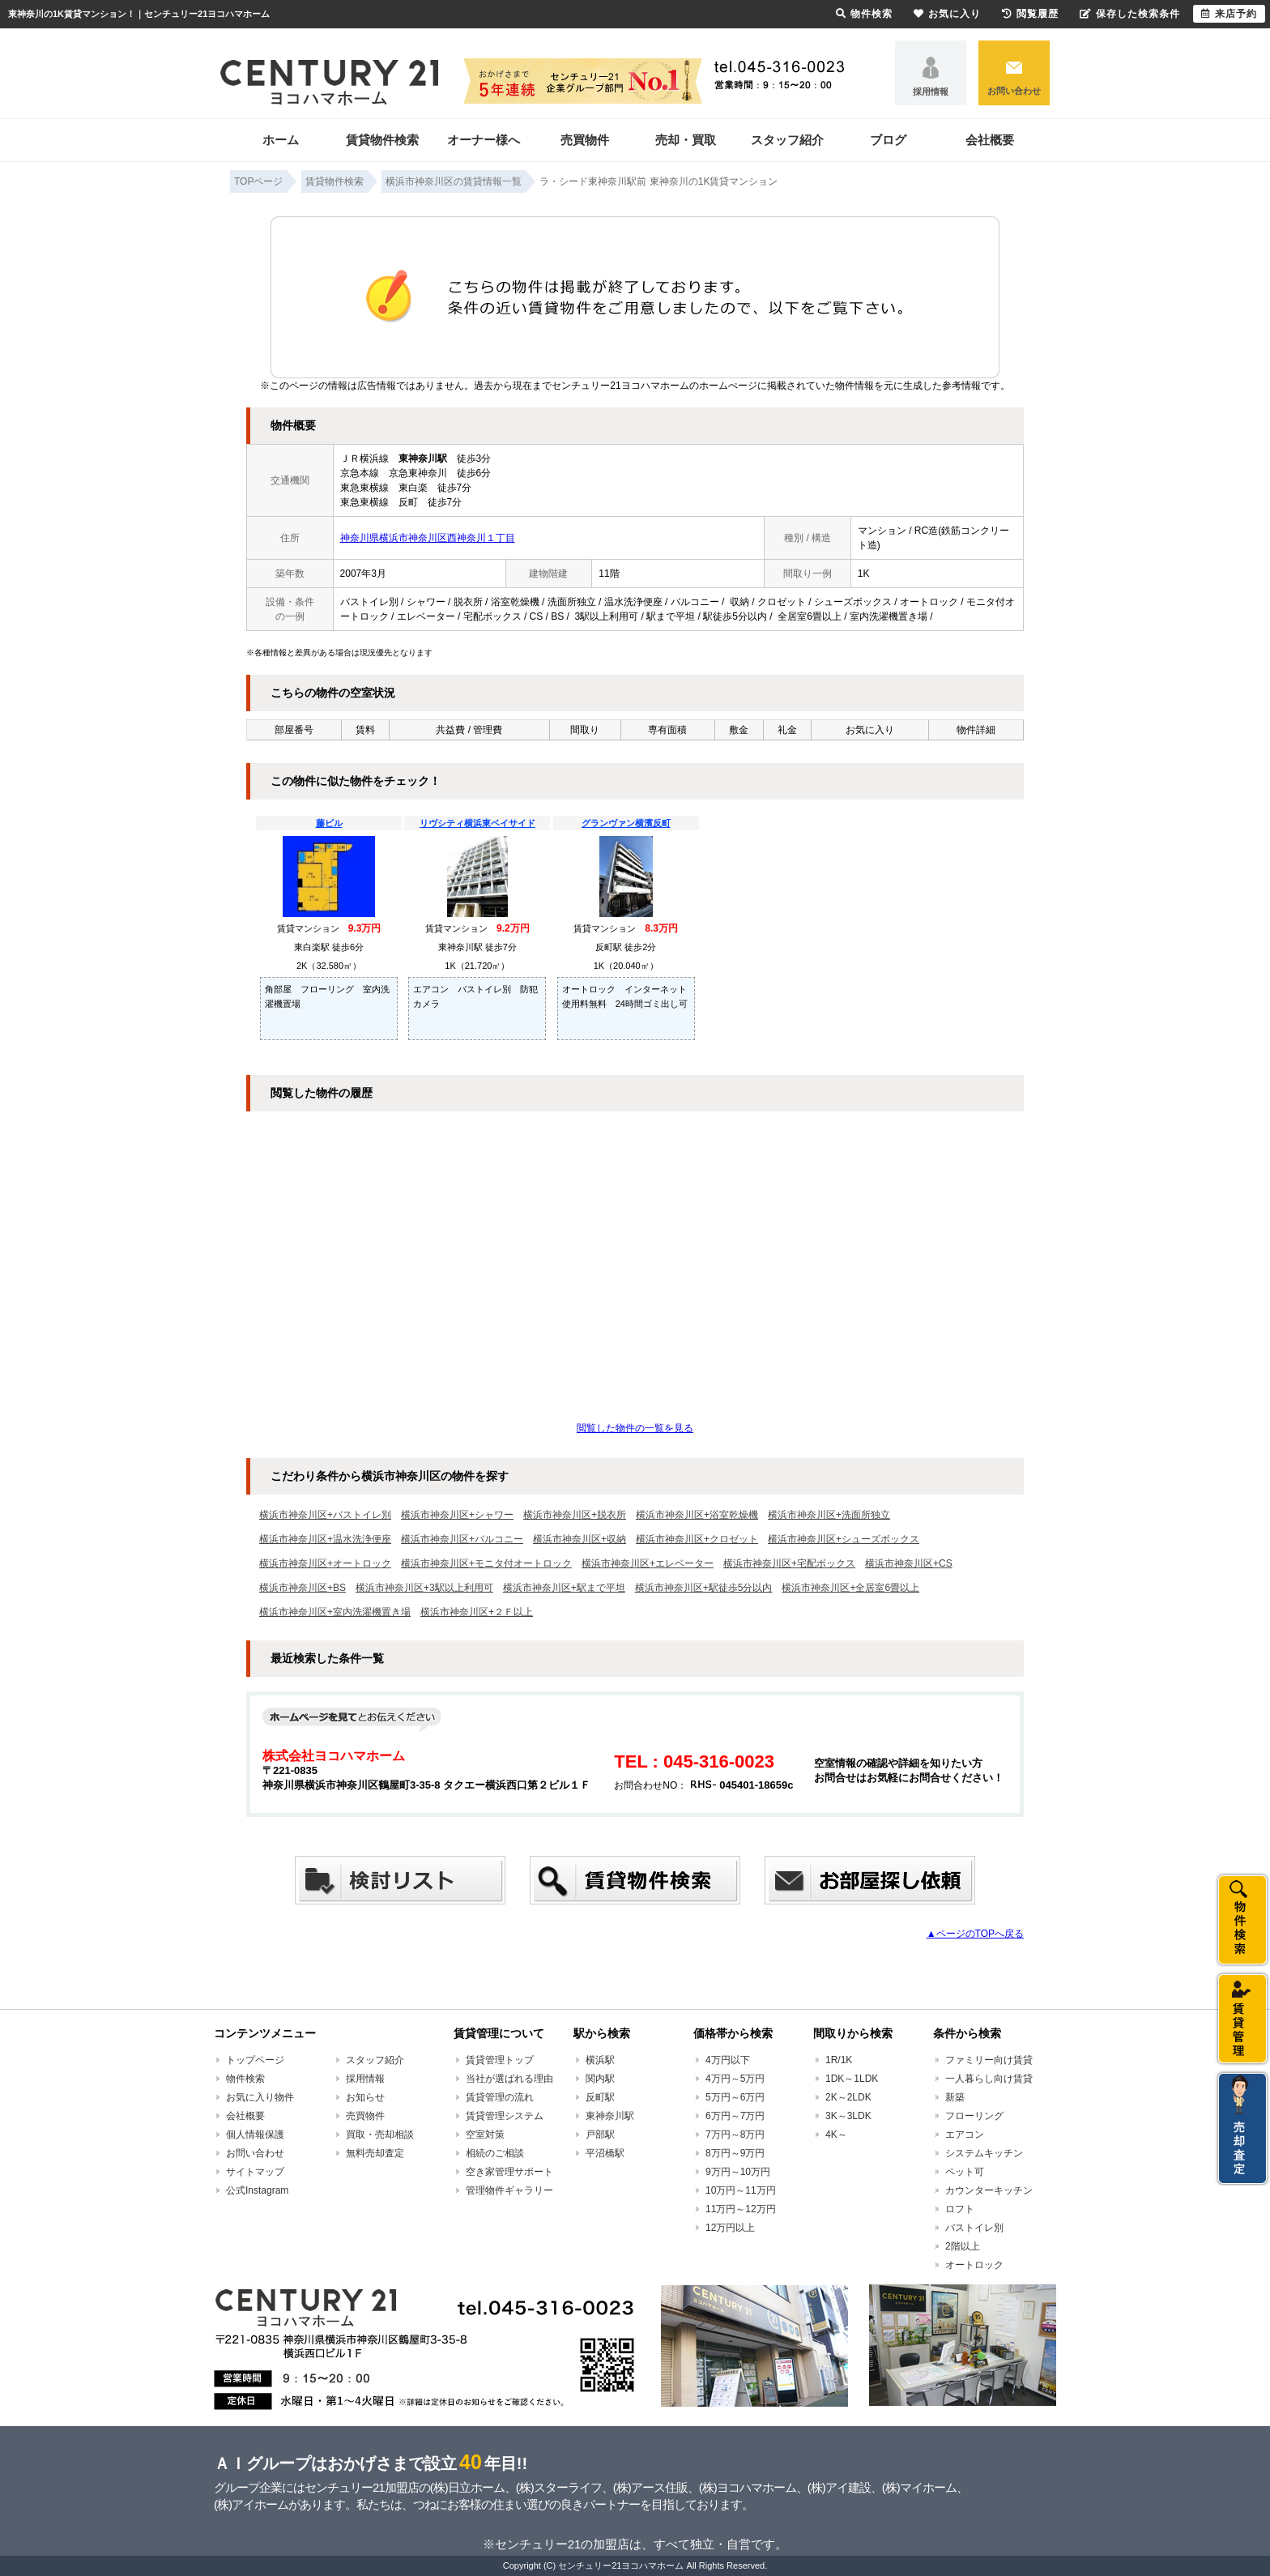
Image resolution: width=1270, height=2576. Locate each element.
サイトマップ (255, 2171)
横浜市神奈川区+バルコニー (462, 1539)
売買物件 (584, 140)
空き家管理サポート (509, 2171)
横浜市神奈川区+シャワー (457, 1514)
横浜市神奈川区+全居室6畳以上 (850, 1587)
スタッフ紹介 (787, 140)
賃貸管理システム (504, 2116)
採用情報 (930, 91)
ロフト (959, 2209)
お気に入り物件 (260, 2097)
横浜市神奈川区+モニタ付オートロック (486, 1563)
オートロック (974, 2265)
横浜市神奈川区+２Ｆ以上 (476, 1612)
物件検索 (245, 2078)
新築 (955, 2097)
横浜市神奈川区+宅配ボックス (789, 1563)
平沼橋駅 (605, 2153)
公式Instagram (257, 2190)
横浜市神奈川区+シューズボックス (843, 1539)
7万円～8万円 (735, 2134)
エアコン (964, 2134)
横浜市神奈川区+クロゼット (697, 1539)
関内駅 (600, 2078)
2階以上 (962, 2246)
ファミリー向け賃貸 (989, 2060)
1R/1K (838, 2060)
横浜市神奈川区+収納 (579, 1539)
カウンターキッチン (989, 2190)
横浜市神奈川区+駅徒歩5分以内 (704, 1587)
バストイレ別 (974, 2227)
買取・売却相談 (380, 2134)
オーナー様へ (483, 140)
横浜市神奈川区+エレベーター (648, 1563)
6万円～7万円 (735, 2116)
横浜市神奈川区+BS (302, 1587)
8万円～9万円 (735, 2153)
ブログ (888, 140)
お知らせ (365, 2097)
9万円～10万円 (737, 2171)
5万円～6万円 (735, 2097)
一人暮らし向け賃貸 (989, 2078)
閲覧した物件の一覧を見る (635, 1428)
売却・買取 (685, 140)
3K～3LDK (848, 2116)
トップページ (255, 2060)
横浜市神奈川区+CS (908, 1563)
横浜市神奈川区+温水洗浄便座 (325, 1539)
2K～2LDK (848, 2097)
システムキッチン (984, 2153)
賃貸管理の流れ (500, 2097)
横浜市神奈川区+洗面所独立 (829, 1514)
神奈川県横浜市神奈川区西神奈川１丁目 (427, 538)
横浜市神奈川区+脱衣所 (574, 1514)
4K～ (836, 2134)
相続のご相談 (495, 2153)
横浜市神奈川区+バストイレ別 (325, 1514)
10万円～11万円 (740, 2190)
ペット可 (964, 2171)
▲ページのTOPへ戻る (975, 1933)
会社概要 (989, 140)
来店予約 (1229, 13)
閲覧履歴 (1030, 13)
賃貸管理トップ (500, 2060)
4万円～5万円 (735, 2078)
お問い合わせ (1014, 91)
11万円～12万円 (740, 2209)
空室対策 (485, 2134)
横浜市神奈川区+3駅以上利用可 (424, 1587)
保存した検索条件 (1130, 13)
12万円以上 (730, 2227)
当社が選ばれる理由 (509, 2078)
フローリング (974, 2116)
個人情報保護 (255, 2134)
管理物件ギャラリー (509, 2190)
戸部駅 (600, 2134)
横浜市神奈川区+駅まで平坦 (564, 1587)
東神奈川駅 (610, 2116)
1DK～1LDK (851, 2078)
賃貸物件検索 (382, 140)
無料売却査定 (375, 2153)
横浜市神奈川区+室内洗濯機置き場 (335, 1612)
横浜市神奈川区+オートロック (325, 1563)
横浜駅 (600, 2060)
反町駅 (600, 2097)
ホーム (280, 140)
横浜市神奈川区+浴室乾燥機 (697, 1514)
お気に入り (947, 13)
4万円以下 (727, 2060)
